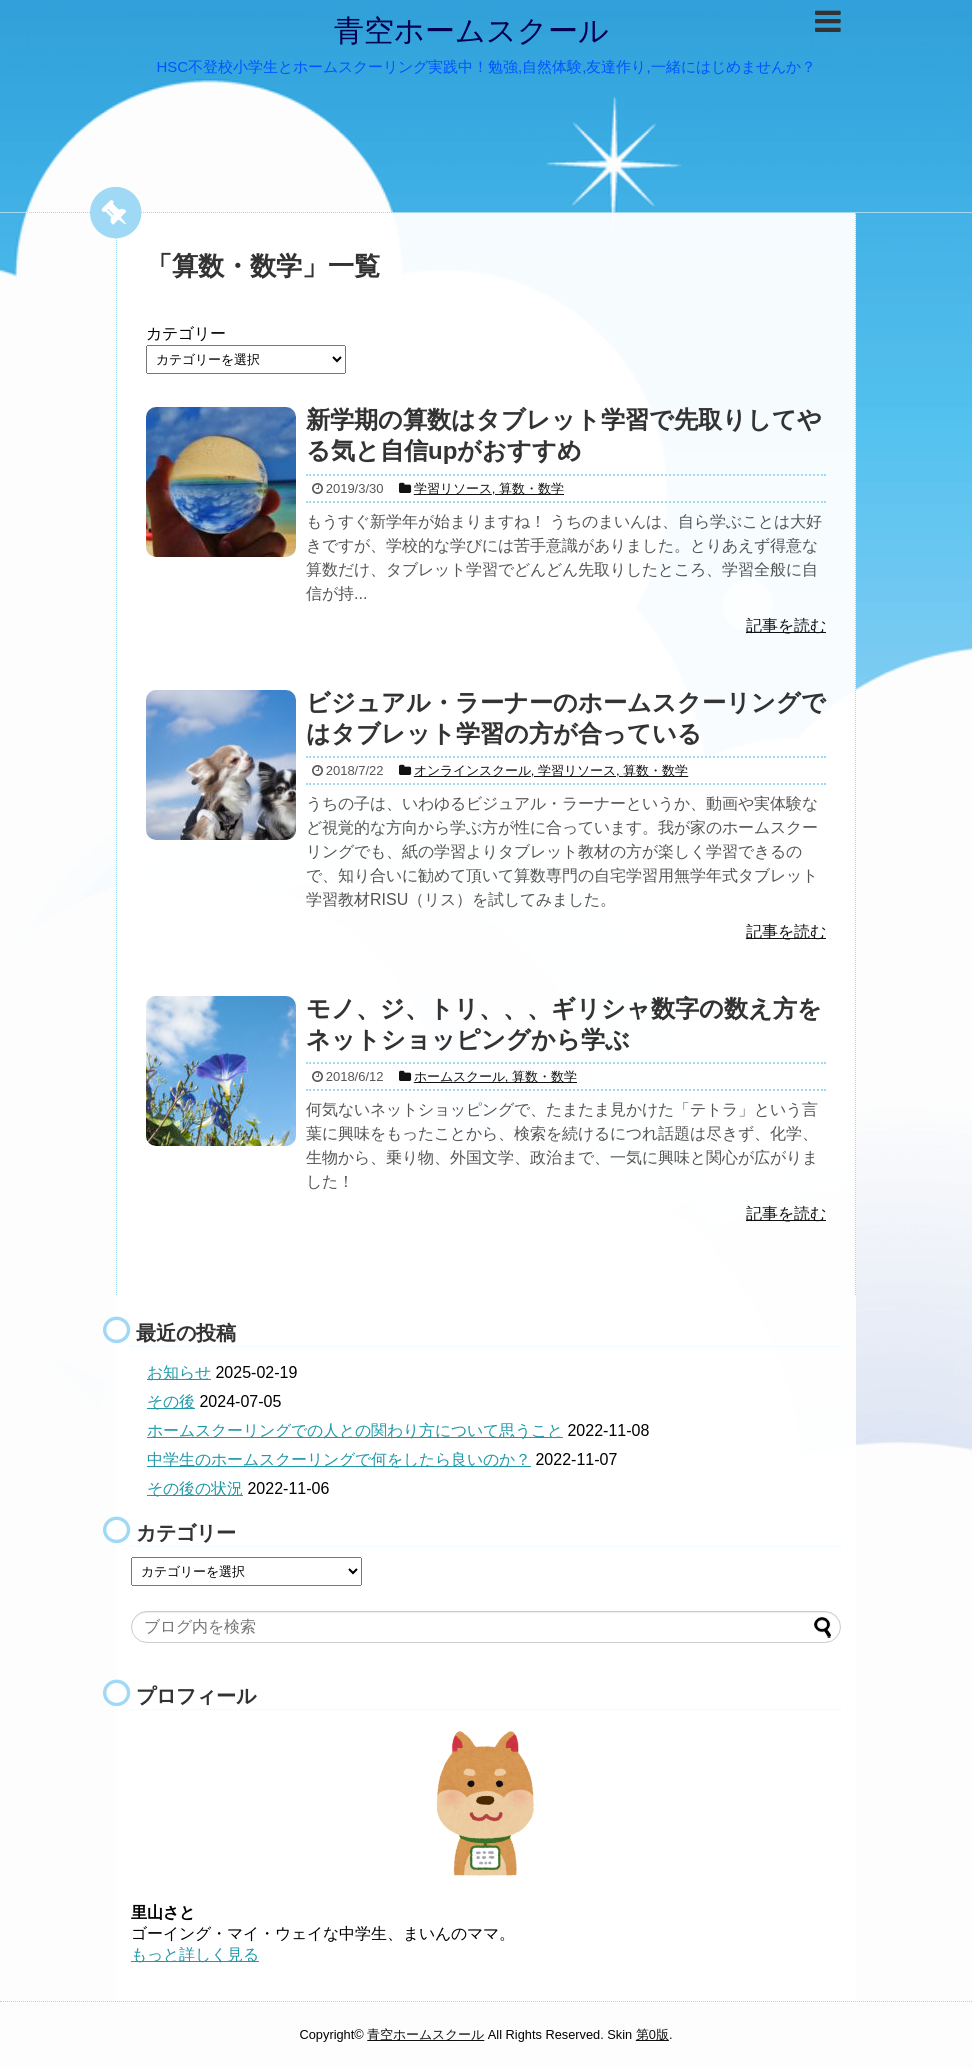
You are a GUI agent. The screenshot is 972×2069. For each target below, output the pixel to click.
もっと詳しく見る (195, 1954)
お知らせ (179, 1372)
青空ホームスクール (471, 30)
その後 (171, 1401)
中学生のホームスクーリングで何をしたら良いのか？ (339, 1459)
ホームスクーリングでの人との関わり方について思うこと (355, 1430)
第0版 (652, 2034)
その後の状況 (195, 1488)
